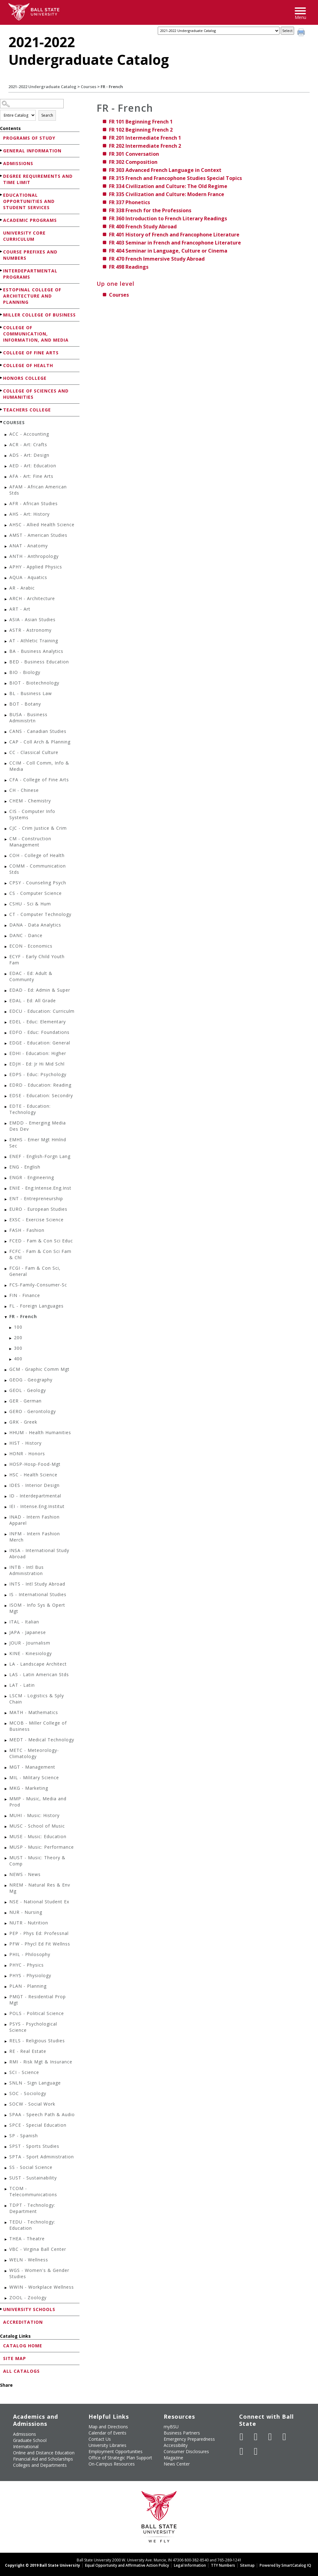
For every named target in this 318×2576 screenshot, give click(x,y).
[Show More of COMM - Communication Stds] (6, 866)
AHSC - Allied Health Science (42, 524)
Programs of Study (29, 138)
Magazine (173, 2458)
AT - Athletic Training (33, 641)
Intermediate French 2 (145, 145)
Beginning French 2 (141, 129)
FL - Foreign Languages (36, 1306)
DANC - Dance (26, 935)
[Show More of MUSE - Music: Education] (6, 1837)
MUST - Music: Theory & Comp (37, 1861)
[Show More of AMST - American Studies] (6, 536)
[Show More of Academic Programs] (1, 219)
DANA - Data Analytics (35, 925)
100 (18, 1327)
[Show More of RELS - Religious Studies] (6, 2041)
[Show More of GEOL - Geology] (6, 1391)
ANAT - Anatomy (28, 546)
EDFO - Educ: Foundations (39, 1032)
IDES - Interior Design (34, 1485)
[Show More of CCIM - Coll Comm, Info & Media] (6, 763)
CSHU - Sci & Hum (30, 904)
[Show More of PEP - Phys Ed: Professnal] (6, 1934)
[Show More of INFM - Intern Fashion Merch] (6, 1534)
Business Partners (182, 2433)
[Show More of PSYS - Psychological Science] (6, 2024)
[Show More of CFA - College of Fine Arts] (6, 780)
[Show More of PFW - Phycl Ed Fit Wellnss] (6, 1944)
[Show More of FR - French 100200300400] (6, 1317)
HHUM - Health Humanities (40, 1432)
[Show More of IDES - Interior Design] (6, 1486)
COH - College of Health (37, 855)
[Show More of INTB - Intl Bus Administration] (6, 1568)
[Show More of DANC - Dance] (6, 936)
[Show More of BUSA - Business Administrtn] (6, 715)
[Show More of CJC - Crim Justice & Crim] (6, 829)
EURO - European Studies (38, 1209)
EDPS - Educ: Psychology (37, 1074)
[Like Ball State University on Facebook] (241, 2436)
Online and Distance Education (44, 2453)
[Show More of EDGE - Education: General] (6, 1043)
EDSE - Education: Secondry (41, 1095)
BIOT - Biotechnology (34, 683)
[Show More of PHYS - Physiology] (6, 1976)
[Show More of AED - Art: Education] (6, 466)
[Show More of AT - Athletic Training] (6, 641)
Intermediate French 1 (145, 137)
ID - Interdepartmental (35, 1496)
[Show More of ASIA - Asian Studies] (6, 620)
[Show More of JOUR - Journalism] (6, 1643)
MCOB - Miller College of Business (38, 1726)
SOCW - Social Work (32, 2104)
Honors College (25, 378)
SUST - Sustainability (33, 2178)
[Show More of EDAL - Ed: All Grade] (6, 1001)
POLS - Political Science (36, 2013)
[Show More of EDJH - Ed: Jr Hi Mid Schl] (6, 1064)
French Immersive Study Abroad (157, 258)
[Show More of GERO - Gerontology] (6, 1412)
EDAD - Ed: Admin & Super (39, 990)
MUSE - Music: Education (37, 1836)
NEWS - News (25, 1874)
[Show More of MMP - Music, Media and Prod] (6, 1799)
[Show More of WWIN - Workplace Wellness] (6, 2288)
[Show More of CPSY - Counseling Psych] (6, 883)
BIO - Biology (24, 672)
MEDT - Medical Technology (41, 1740)
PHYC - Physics (26, 1965)
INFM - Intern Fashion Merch (34, 1537)
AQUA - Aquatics (28, 577)
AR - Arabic (22, 588)
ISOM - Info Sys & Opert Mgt (37, 1608)
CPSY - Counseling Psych (37, 883)
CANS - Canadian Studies (37, 731)
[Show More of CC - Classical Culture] (6, 753)
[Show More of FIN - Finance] (6, 1296)
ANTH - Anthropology (34, 556)
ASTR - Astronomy (30, 630)
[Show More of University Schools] (1, 2309)
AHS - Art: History (29, 514)
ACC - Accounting (29, 434)
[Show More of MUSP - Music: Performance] (6, 1848)
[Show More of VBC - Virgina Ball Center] (6, 2250)
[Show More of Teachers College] (1, 409)
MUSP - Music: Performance (41, 1847)
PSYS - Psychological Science (33, 2027)
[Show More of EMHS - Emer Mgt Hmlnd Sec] (6, 1140)
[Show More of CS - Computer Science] (6, 894)
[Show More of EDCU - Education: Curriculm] (6, 1012)
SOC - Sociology (27, 2093)
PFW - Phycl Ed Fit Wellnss (39, 1944)
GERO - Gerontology (32, 1411)
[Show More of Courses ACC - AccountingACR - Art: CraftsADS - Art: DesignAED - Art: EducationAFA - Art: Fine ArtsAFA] (1, 422)
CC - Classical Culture (33, 752)
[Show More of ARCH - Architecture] (6, 599)
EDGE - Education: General (39, 1043)
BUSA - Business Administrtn (28, 717)
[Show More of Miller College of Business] (1, 314)
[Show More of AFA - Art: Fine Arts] (6, 477)
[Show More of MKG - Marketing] (6, 1789)
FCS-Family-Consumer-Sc (38, 1285)
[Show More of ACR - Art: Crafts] (6, 445)
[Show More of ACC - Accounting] (6, 434)
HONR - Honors (27, 1453)
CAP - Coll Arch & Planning (39, 742)
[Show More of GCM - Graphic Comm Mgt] (6, 1370)
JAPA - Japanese (27, 1632)
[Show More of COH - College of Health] (6, 856)
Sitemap (247, 2565)
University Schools (29, 2309)
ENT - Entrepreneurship (36, 1198)
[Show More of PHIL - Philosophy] (6, 1955)
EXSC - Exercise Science (36, 1220)
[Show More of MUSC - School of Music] (6, 1826)
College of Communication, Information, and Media (36, 334)
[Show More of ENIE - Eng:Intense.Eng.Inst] (6, 1188)
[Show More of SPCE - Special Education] (6, 2126)
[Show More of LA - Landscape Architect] (6, 1664)
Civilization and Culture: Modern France (166, 194)
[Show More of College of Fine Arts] (1, 352)
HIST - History (25, 1443)
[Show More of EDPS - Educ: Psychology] (6, 1075)
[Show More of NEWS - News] (6, 1875)
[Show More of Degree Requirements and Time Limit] (1, 175)
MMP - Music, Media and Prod (37, 1802)
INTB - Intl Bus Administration (26, 1570)
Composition (133, 162)
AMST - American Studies (38, 535)
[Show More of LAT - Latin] (6, 1686)
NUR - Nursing (25, 1912)
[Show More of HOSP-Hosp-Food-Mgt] (6, 1465)
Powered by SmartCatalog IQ (285, 2565)
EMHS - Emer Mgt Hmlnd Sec (37, 1143)
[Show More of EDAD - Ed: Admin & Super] (6, 991)
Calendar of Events (107, 2433)
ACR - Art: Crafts (28, 444)
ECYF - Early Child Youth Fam (37, 960)
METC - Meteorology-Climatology (34, 1753)
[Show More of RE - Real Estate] (6, 2052)
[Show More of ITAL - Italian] (6, 1622)
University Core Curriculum (24, 236)
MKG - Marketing (28, 1788)
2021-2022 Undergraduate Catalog (42, 86)
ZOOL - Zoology (28, 2297)
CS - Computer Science (35, 893)
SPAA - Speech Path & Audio (42, 2114)
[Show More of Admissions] (1, 163)
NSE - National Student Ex (39, 1902)
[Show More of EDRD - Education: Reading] (6, 1085)
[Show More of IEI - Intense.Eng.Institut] (6, 1507)
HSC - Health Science (33, 1475)
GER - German (25, 1401)
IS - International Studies (37, 1594)
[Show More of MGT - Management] (6, 1767)
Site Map (14, 2358)
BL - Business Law (30, 693)
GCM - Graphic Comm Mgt (39, 1369)
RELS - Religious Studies (37, 2041)
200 (18, 1337)
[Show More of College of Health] (1, 365)
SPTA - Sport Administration (41, 2157)
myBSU (171, 2427)
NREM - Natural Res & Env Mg (39, 1888)
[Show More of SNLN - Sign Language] (6, 2083)
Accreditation (23, 2322)
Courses (88, 86)
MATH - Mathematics (33, 1712)
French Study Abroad (143, 226)
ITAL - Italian (24, 1622)
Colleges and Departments (40, 2465)
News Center (177, 2464)
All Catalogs (21, 2371)
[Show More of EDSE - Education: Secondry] (6, 1096)
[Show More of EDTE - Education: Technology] (6, 1107)
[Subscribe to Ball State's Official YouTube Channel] (270, 2436)
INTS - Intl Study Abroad (37, 1584)
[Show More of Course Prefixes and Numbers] (1, 251)
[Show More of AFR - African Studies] (6, 504)
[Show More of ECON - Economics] (6, 946)
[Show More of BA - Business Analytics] (6, 652)
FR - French (23, 1316)
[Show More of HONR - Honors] (6, 1454)
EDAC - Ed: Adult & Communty (30, 976)
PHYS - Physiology (30, 1975)
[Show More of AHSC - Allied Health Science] (6, 525)
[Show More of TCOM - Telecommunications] (6, 2189)
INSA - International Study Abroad (39, 1553)
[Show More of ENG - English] (6, 1167)
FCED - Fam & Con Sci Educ (41, 1241)
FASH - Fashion (26, 1230)
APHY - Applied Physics (35, 567)
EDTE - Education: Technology (30, 1109)
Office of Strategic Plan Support (120, 2458)
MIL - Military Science (34, 1777)
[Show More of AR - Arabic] (6, 588)
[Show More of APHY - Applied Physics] (6, 567)
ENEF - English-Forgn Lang (39, 1156)
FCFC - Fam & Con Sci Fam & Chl (40, 1254)
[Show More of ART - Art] (6, 609)
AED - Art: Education (32, 466)
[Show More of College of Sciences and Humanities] (1, 390)
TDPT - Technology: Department (32, 2208)
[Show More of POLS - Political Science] (6, 2014)
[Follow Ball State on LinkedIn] (241, 2451)
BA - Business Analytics (36, 651)
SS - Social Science (30, 2167)
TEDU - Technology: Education (32, 2225)
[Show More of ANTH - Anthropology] (6, 557)
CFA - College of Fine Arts (39, 780)
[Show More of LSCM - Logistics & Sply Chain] (6, 1696)
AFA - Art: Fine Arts (31, 476)
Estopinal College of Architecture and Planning (32, 296)
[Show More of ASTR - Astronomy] (6, 631)
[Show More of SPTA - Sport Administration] (6, 2157)
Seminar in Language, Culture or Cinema (168, 250)
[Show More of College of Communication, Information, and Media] (1, 327)
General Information (32, 151)
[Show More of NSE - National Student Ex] (6, 1902)
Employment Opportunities (116, 2451)
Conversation (134, 153)
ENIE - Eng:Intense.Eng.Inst (40, 1188)
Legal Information (190, 2565)
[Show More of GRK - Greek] (6, 1422)
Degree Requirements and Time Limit (38, 179)
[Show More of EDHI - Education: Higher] (6, 1054)
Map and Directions (108, 2427)
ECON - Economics (30, 946)
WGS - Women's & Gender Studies (39, 2273)
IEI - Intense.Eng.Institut (37, 1506)
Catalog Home (22, 2346)
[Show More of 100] (10, 1327)
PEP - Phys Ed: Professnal (39, 1933)
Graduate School (30, 2440)
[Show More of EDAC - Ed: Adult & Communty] (6, 974)
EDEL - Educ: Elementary (37, 1022)
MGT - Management (32, 1767)
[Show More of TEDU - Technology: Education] (6, 2222)
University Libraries (107, 2445)
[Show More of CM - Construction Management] (6, 839)
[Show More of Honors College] (1, 377)
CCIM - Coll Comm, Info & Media (39, 766)
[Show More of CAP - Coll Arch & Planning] (6, 742)
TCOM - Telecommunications (33, 2191)
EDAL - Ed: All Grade (32, 1000)
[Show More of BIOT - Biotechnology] (6, 683)
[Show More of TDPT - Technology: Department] (6, 2206)
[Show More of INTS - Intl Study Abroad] (6, 1584)
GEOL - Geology (27, 1390)
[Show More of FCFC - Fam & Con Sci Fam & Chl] (6, 1252)
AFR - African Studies (33, 503)
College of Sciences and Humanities (36, 394)
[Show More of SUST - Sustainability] (6, 2178)
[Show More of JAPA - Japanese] (6, 1633)
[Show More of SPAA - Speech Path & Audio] (6, 2115)
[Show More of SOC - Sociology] (6, 2094)
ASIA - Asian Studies (32, 619)
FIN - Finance (24, 1295)
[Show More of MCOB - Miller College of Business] (6, 1723)
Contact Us (100, 2439)
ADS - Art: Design (29, 455)
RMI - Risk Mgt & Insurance (40, 2062)
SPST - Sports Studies (34, 2146)
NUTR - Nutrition (28, 1923)
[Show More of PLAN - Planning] (6, 1987)
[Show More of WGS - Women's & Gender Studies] (6, 2271)
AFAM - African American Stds (38, 490)
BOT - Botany (25, 704)
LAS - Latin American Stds (39, 1674)
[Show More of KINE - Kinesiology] (6, 1654)
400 (18, 1359)
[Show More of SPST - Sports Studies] (6, 2147)
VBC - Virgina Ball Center (37, 2249)
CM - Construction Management (30, 842)
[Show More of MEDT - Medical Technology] (6, 1740)
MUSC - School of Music (37, 1826)
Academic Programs (30, 220)
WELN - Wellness (28, 2260)
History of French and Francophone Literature (174, 234)
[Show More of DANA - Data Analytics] (6, 925)
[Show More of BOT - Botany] (6, 704)
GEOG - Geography (30, 1380)
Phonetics (129, 202)
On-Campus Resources (112, 2464)
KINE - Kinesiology (30, 1653)
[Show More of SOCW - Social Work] (6, 2104)
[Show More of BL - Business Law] (6, 694)
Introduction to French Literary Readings (168, 218)
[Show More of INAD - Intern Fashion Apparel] (6, 1517)
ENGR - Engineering (31, 1177)
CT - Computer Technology (40, 914)
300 (18, 1348)
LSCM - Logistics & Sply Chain (36, 1699)
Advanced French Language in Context (165, 170)
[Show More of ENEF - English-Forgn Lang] (6, 1157)
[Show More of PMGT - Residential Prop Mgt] (6, 1997)
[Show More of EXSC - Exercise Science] (6, 1220)
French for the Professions (150, 210)
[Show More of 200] (10, 1338)
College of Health (28, 365)
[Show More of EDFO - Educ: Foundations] (6, 1033)
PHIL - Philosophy (29, 1954)
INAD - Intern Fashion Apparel (34, 1520)
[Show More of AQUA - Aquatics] (6, 578)
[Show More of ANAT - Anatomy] (6, 546)
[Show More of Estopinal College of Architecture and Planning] (1, 289)
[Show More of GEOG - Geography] (6, 1380)
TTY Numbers (223, 2565)
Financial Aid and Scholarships (43, 2459)
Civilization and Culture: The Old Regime (168, 186)
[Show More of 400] (10, 1359)
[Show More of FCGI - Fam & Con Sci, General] (6, 1269)
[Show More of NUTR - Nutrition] (6, 1923)
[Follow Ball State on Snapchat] (255, 2451)
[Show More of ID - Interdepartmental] (6, 1496)
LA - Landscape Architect (38, 1664)
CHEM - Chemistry (30, 801)
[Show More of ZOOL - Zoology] (6, 2298)
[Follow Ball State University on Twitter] (255, 2436)
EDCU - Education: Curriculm (42, 1011)
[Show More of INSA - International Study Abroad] (6, 1551)
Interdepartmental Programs (30, 274)
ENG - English (24, 1167)
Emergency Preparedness (189, 2439)
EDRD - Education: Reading (40, 1085)
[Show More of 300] (10, 1349)
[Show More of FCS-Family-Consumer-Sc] (6, 1285)
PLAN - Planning (28, 1986)
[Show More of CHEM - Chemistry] (6, 801)
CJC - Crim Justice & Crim (38, 828)
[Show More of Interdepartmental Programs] (1, 270)
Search (47, 115)
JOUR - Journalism (29, 1643)
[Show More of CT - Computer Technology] (6, 915)
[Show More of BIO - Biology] (6, 673)
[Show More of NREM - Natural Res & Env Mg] (6, 1885)
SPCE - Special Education (37, 2125)
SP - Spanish (23, 2135)
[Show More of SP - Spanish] (6, 2136)
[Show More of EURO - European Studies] (6, 1210)
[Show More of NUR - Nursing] (6, 1913)
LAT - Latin (22, 1685)
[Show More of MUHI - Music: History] (6, 1816)
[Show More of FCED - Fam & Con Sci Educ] (6, 1241)
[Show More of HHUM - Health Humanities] (6, 1433)
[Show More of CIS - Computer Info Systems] (6, 812)
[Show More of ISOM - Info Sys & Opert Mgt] (6, 1605)
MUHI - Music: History (34, 1815)
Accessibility (176, 2445)
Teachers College (27, 410)
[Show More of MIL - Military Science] (6, 1778)
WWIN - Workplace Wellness (41, 2287)
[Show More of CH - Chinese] (6, 791)
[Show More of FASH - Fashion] (6, 1231)
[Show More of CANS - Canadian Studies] (6, 732)
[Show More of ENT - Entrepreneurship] (6, 1199)
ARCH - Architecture (32, 598)
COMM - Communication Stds (37, 869)
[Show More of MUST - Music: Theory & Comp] (6, 1858)
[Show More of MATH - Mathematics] (6, 1713)
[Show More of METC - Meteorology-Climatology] (6, 1751)
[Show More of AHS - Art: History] (6, 515)
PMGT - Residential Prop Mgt (37, 2000)
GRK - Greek (23, 1422)
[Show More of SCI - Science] (6, 2073)
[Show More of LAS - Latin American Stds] (6, 1675)
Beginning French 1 (141, 121)
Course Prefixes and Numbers (30, 255)
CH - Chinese (24, 790)
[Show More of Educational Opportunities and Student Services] (1, 194)
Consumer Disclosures (186, 2451)
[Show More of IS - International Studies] (6, 1595)
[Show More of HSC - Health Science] (6, 1475)
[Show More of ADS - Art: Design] (6, 456)
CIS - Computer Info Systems (32, 814)
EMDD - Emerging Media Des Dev (37, 1126)
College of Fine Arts (31, 353)
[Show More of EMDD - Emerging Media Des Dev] (6, 1123)
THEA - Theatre (27, 2239)
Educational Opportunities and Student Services (29, 201)
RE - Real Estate (27, 2051)
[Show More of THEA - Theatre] (6, 2239)
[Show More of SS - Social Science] (6, 2168)
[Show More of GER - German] (6, 1401)
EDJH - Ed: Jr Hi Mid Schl (37, 1064)
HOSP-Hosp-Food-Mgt (35, 1464)
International (26, 2446)
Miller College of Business (39, 315)
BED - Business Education (39, 662)
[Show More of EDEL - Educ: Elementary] (6, 1022)
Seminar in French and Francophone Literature (175, 242)
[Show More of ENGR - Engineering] (6, 1178)
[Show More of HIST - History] (6, 1444)
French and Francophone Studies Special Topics (175, 178)
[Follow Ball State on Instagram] (284, 2436)
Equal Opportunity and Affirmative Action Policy (127, 2565)
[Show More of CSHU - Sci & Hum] (6, 904)
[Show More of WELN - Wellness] (6, 2260)
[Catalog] (218, 31)
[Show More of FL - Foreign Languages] (6, 1306)
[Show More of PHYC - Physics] (6, 1965)
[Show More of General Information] (1, 150)
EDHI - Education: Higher (37, 1053)
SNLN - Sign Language (35, 2083)
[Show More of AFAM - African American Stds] (6, 487)
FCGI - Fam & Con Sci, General (35, 1271)
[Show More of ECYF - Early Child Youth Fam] (6, 957)
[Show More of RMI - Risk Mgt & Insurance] (6, 2062)
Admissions (18, 163)
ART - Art (19, 609)
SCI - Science (24, 2072)
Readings (128, 266)
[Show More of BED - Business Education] (6, 662)
